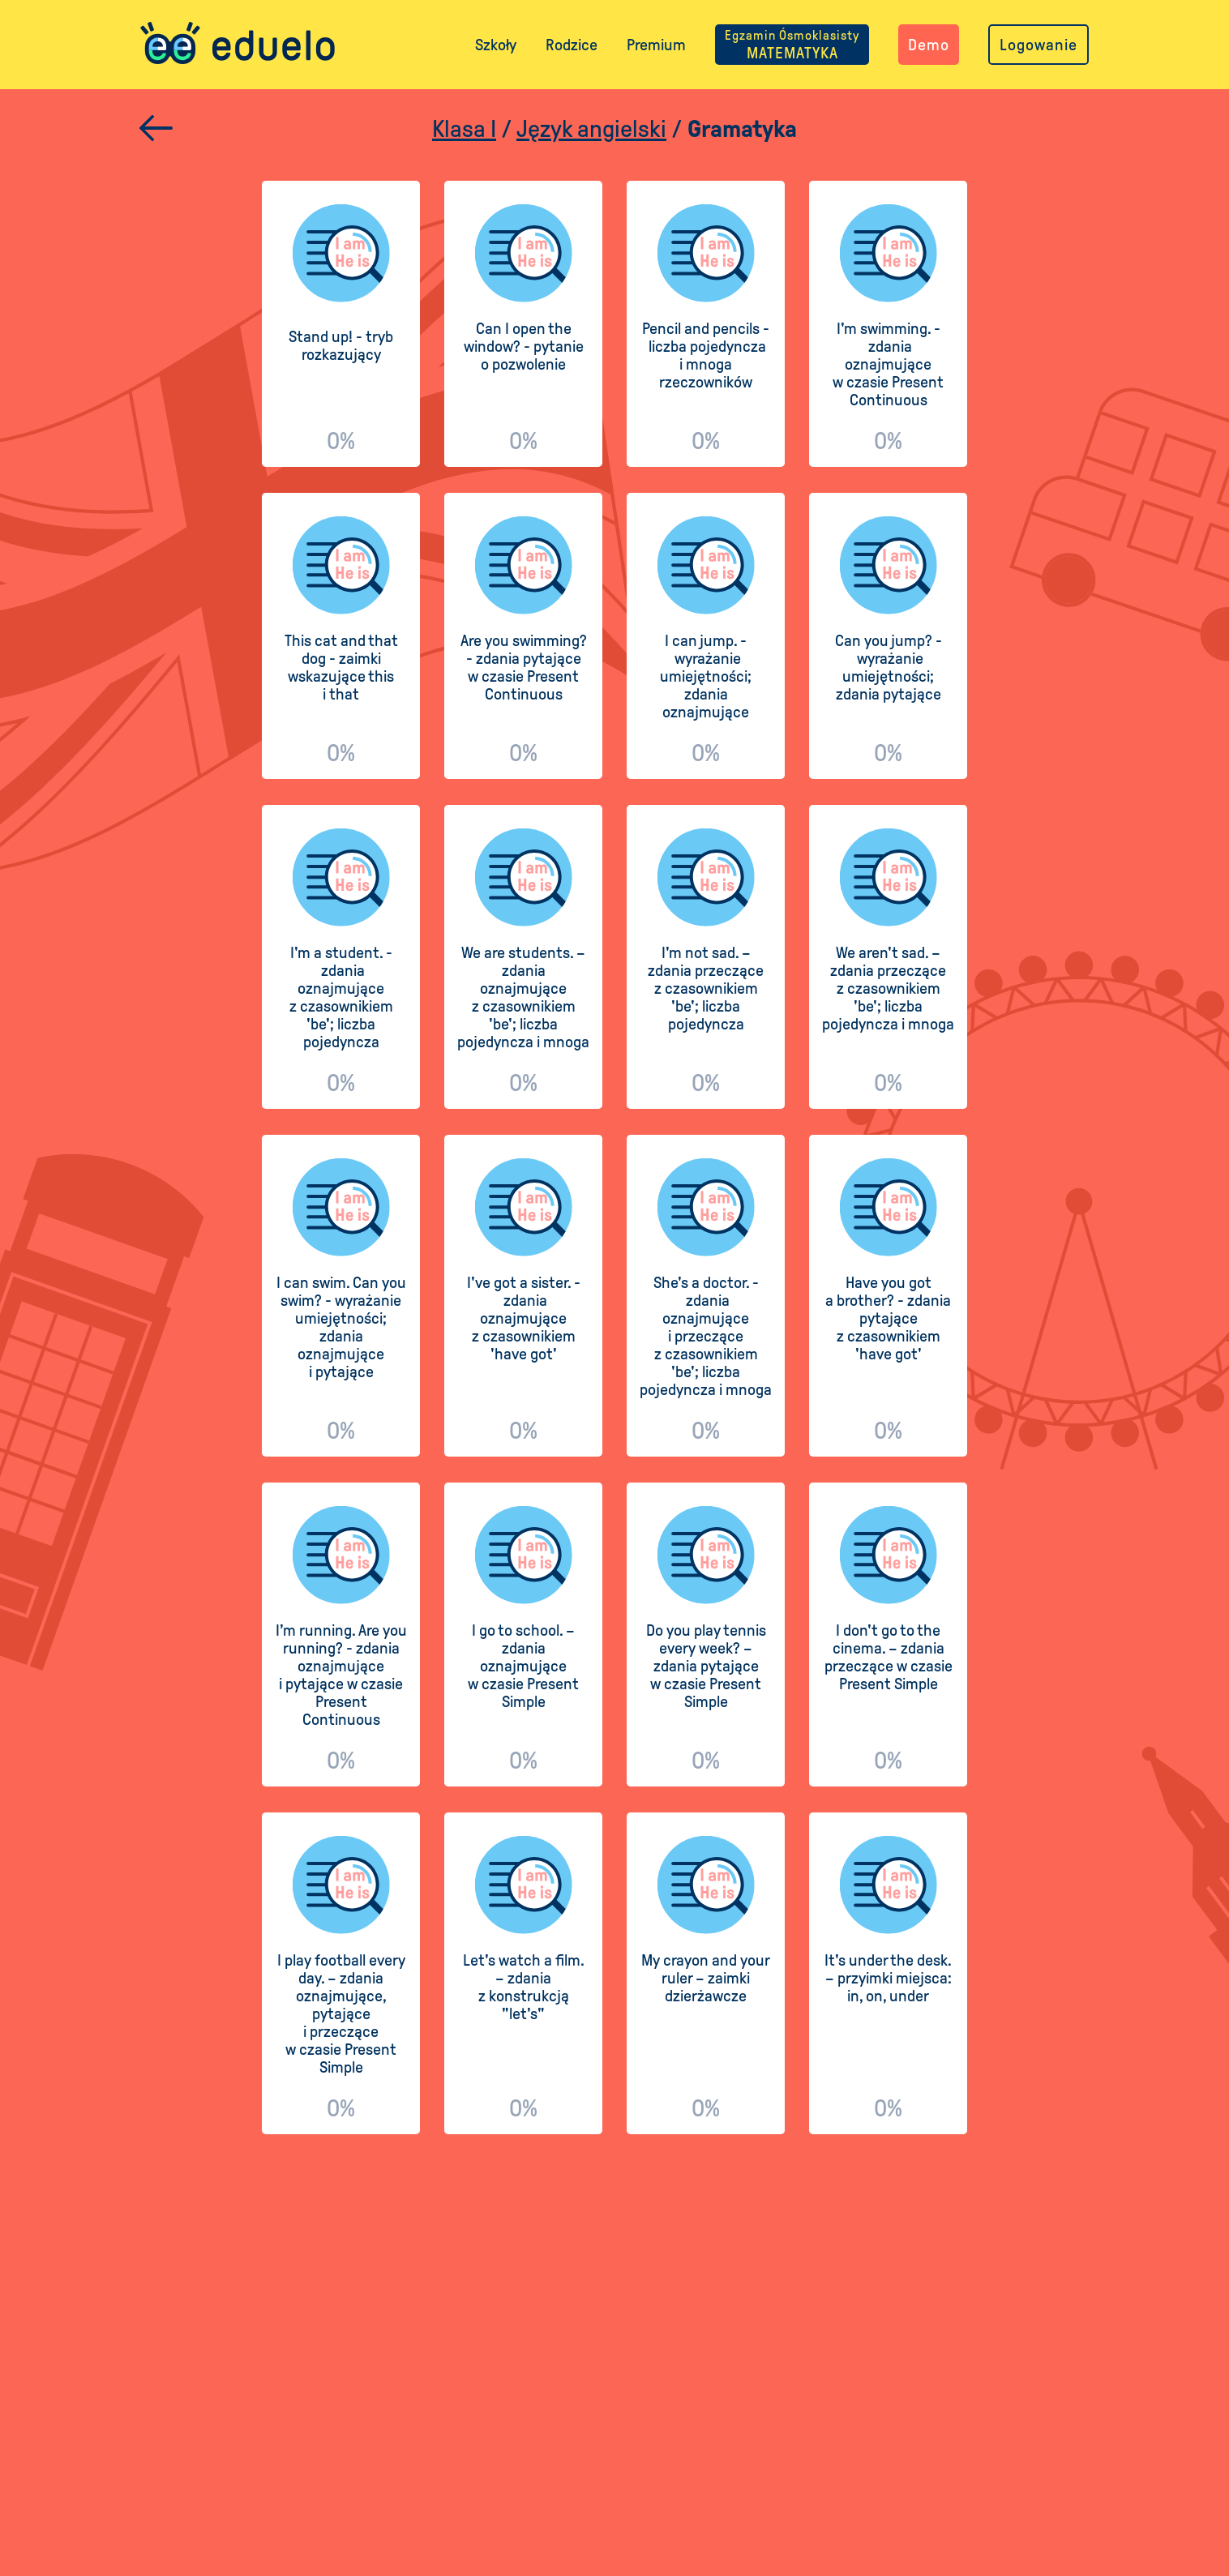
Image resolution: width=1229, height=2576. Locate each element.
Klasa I (464, 128)
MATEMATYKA (792, 45)
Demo (928, 44)
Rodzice (571, 44)
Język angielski (591, 128)
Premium (656, 44)
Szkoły (495, 44)
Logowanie (1038, 44)
